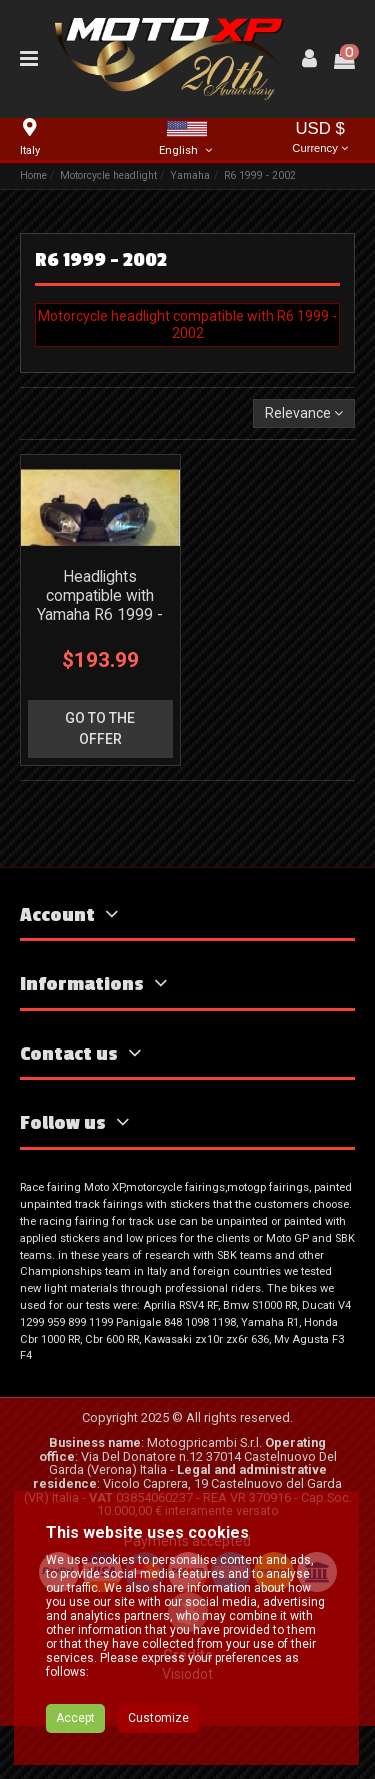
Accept (75, 1718)
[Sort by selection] (304, 413)
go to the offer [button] (100, 728)
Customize (158, 1718)
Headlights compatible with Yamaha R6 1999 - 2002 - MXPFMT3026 (100, 614)
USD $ (320, 138)
